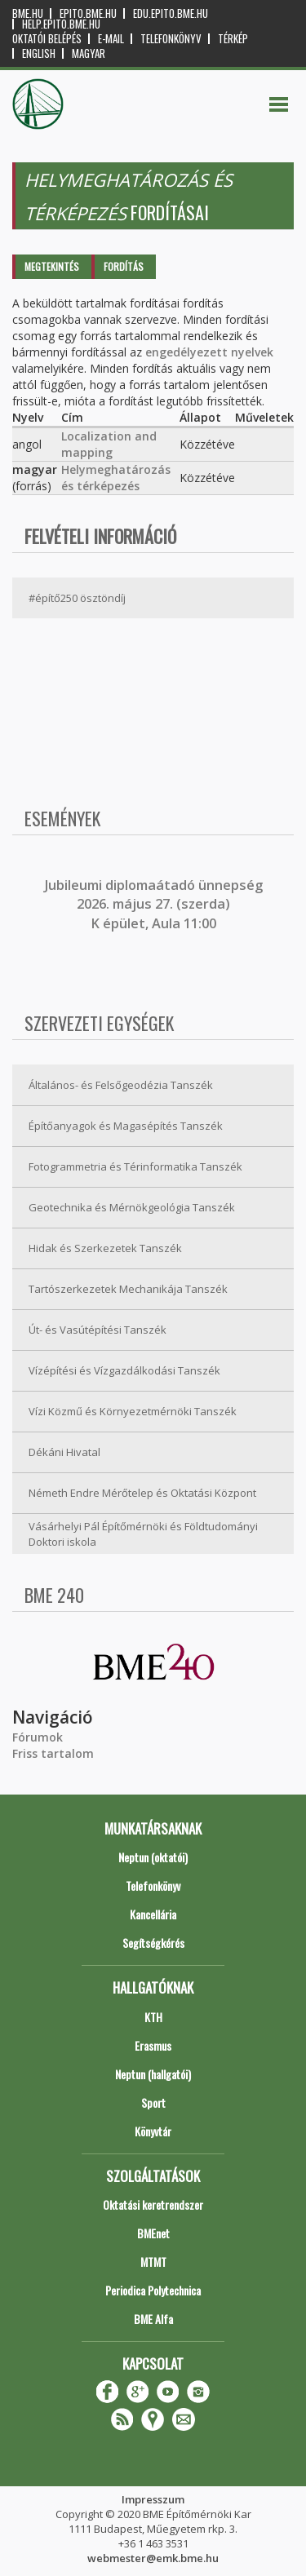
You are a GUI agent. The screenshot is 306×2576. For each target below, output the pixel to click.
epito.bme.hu (88, 13)
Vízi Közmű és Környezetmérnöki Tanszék (133, 1411)
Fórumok (37, 1737)
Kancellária (153, 1914)
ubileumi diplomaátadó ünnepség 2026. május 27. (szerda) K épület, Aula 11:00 (155, 904)
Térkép (233, 38)
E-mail (111, 38)
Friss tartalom (53, 1753)
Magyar (88, 53)
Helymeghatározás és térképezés (116, 478)
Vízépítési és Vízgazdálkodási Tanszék (124, 1370)
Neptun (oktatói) (153, 1857)
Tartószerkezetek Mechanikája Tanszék (128, 1288)
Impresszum (153, 2499)
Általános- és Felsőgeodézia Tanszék (121, 1085)
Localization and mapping (109, 444)
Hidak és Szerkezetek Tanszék (105, 1248)
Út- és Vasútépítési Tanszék (97, 1329)
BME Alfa (153, 2318)
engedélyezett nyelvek (209, 352)
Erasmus (153, 2045)
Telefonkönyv (171, 38)
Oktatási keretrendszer (153, 2204)
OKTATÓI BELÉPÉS (47, 38)
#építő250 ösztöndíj (77, 598)
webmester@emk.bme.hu (153, 2558)
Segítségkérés (153, 1942)
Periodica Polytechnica (153, 2290)
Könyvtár (153, 2131)
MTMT (153, 2261)
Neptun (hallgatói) (153, 2073)
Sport (153, 2102)
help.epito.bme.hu (61, 24)
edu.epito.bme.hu (170, 13)
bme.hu (27, 13)
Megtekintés (51, 266)
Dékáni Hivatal (64, 1452)
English (38, 53)
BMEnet (153, 2233)
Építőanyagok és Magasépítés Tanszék (126, 1125)
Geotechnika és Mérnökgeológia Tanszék (132, 1207)
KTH (153, 2016)
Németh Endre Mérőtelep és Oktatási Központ (142, 1492)
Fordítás (124, 266)
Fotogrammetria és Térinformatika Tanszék (135, 1166)
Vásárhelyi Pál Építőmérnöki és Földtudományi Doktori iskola (143, 1534)
